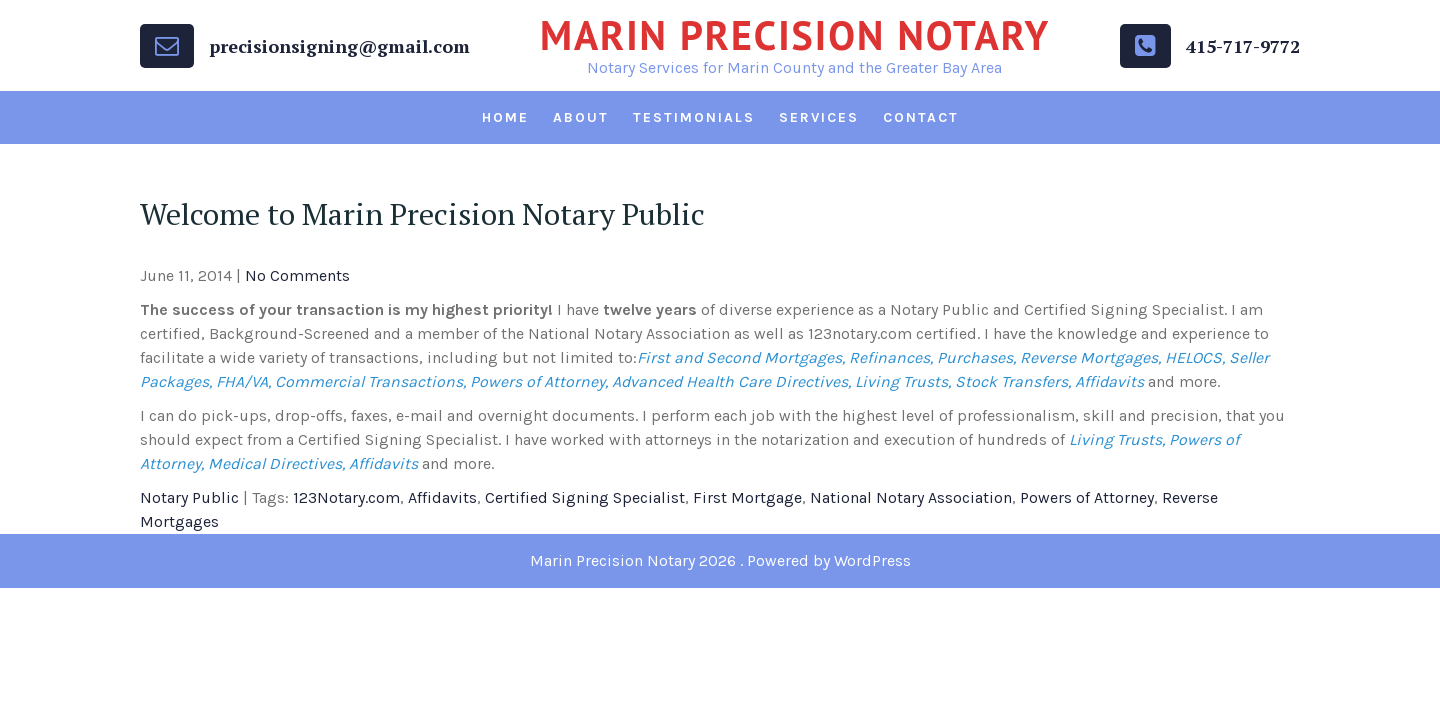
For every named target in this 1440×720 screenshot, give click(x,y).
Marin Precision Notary (795, 35)
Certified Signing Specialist (585, 497)
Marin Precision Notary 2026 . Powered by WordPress (720, 560)
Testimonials (694, 117)
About (581, 117)
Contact (921, 117)
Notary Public (189, 497)
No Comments (297, 275)
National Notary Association (911, 497)
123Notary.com (346, 497)
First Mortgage (747, 497)
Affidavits (442, 497)
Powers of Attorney (1087, 497)
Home (505, 117)
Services (819, 117)
